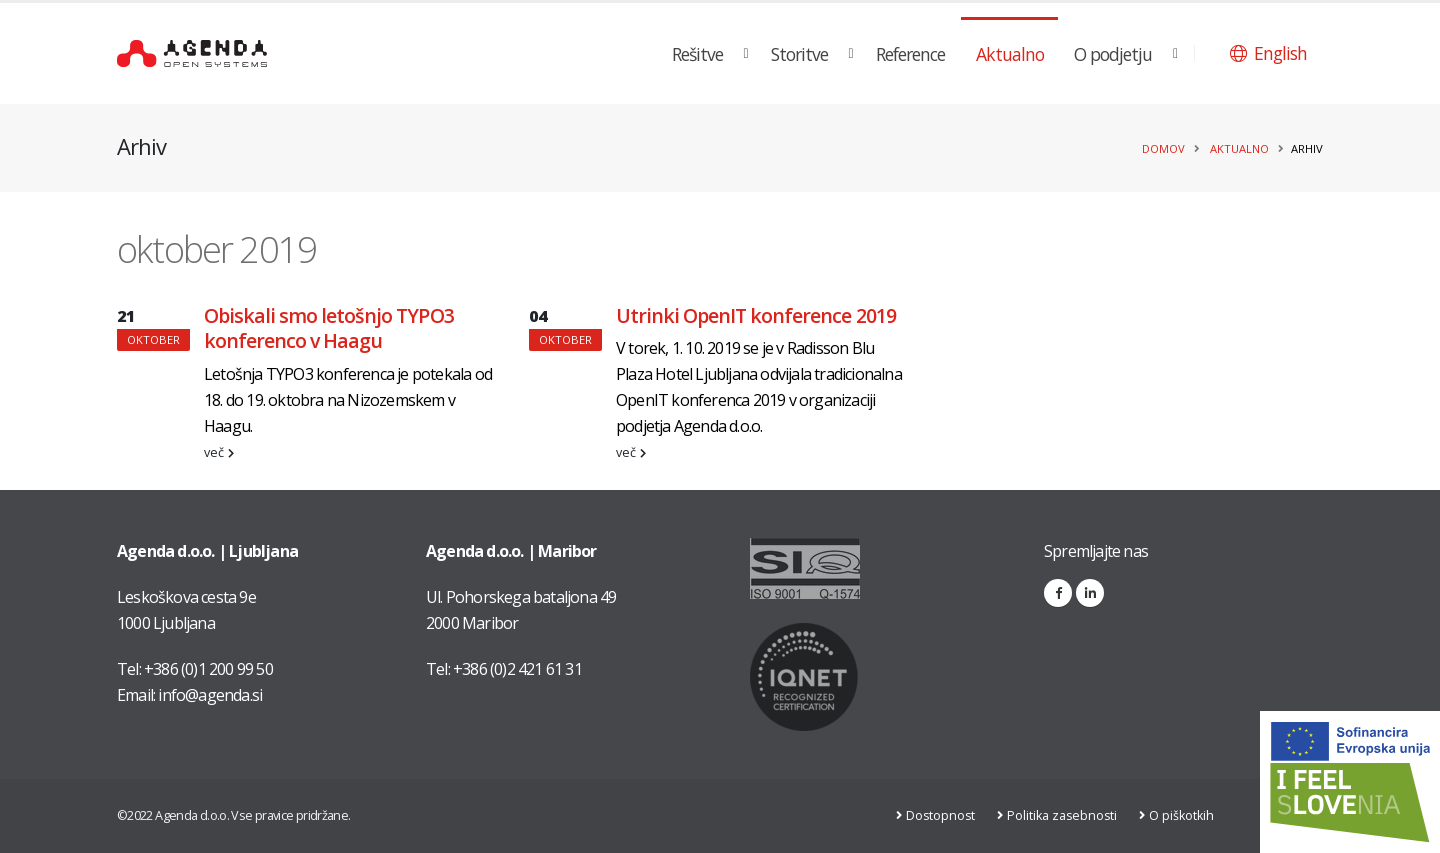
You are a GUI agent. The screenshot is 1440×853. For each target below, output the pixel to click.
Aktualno (1010, 54)
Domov (1163, 148)
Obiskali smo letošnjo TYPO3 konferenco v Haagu (329, 328)
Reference (910, 54)
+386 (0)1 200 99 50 (208, 669)
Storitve (799, 54)
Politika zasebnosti (1064, 815)
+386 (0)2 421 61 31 (517, 669)
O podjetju (1113, 54)
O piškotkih (1184, 815)
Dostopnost (940, 815)
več (219, 452)
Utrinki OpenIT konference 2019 (756, 315)
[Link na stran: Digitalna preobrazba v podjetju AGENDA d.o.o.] (1350, 782)
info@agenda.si (210, 695)
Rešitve (697, 54)
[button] (1268, 53)
